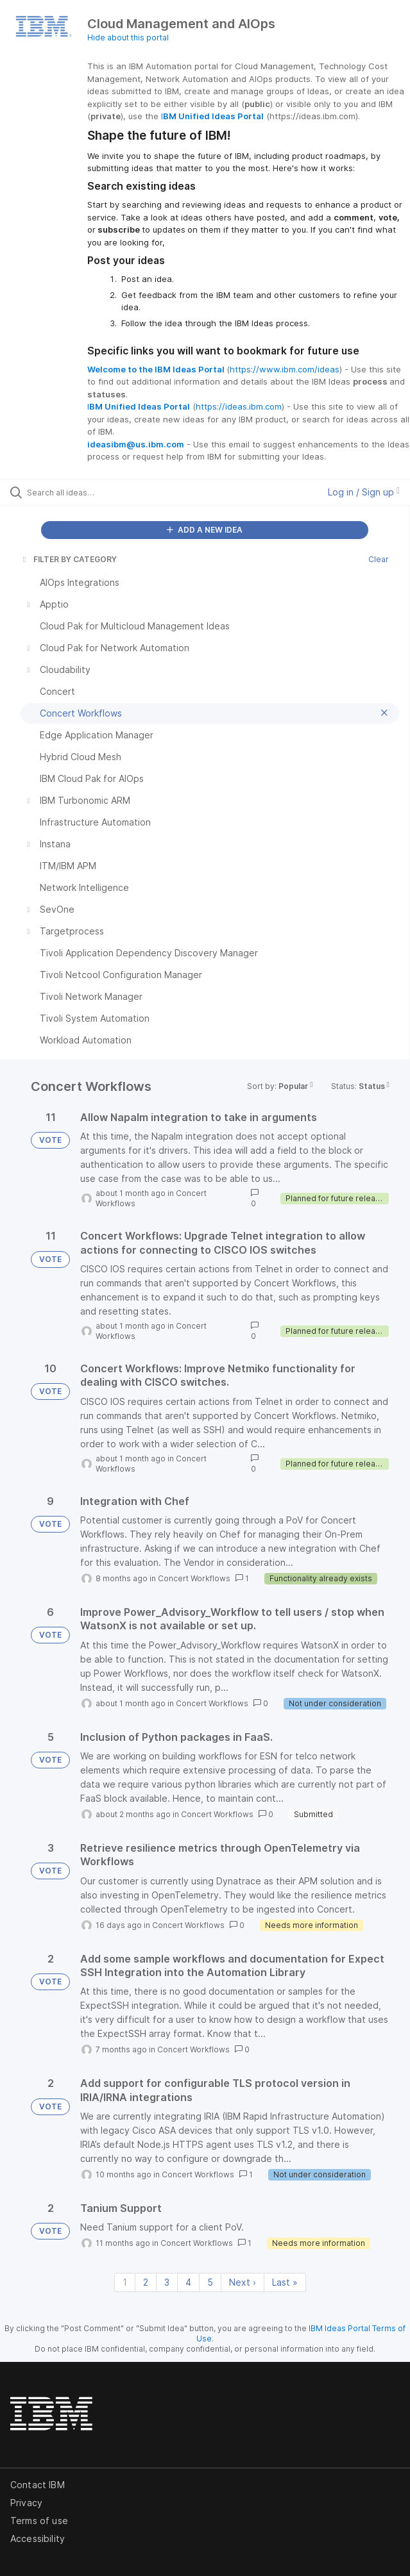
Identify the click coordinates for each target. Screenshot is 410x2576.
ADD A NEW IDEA (205, 530)
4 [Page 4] (188, 2282)
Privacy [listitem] (26, 2502)
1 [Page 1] (125, 2282)
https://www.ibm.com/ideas (284, 369)
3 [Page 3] (166, 2282)
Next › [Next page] (242, 2282)
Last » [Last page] (285, 2282)
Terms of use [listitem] (39, 2520)
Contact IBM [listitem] (37, 2484)
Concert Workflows (194, 1578)
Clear (378, 559)
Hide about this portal (128, 37)
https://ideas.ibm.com (239, 406)
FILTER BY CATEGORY (69, 559)
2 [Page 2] (145, 2282)
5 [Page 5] (210, 2282)
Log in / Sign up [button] (364, 491)
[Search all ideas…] (100, 492)
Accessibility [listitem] (37, 2538)
